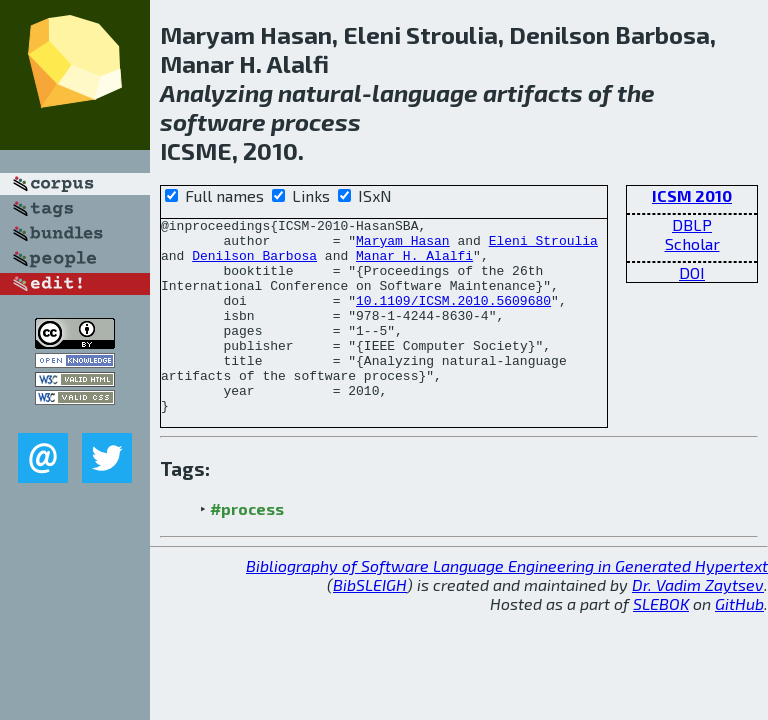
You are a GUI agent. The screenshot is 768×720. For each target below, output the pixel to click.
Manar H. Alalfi (414, 264)
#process (247, 547)
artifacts (533, 92)
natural (320, 92)
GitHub (739, 642)
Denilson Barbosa (254, 264)
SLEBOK (661, 642)
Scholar (692, 243)
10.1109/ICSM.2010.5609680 (453, 318)
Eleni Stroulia (543, 246)
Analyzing (216, 92)
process (316, 121)
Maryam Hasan (403, 246)
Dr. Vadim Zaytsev (698, 623)
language (425, 92)
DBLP (692, 224)
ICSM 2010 (692, 195)
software (213, 121)
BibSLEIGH (370, 623)
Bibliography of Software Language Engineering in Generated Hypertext (507, 604)
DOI (692, 272)
